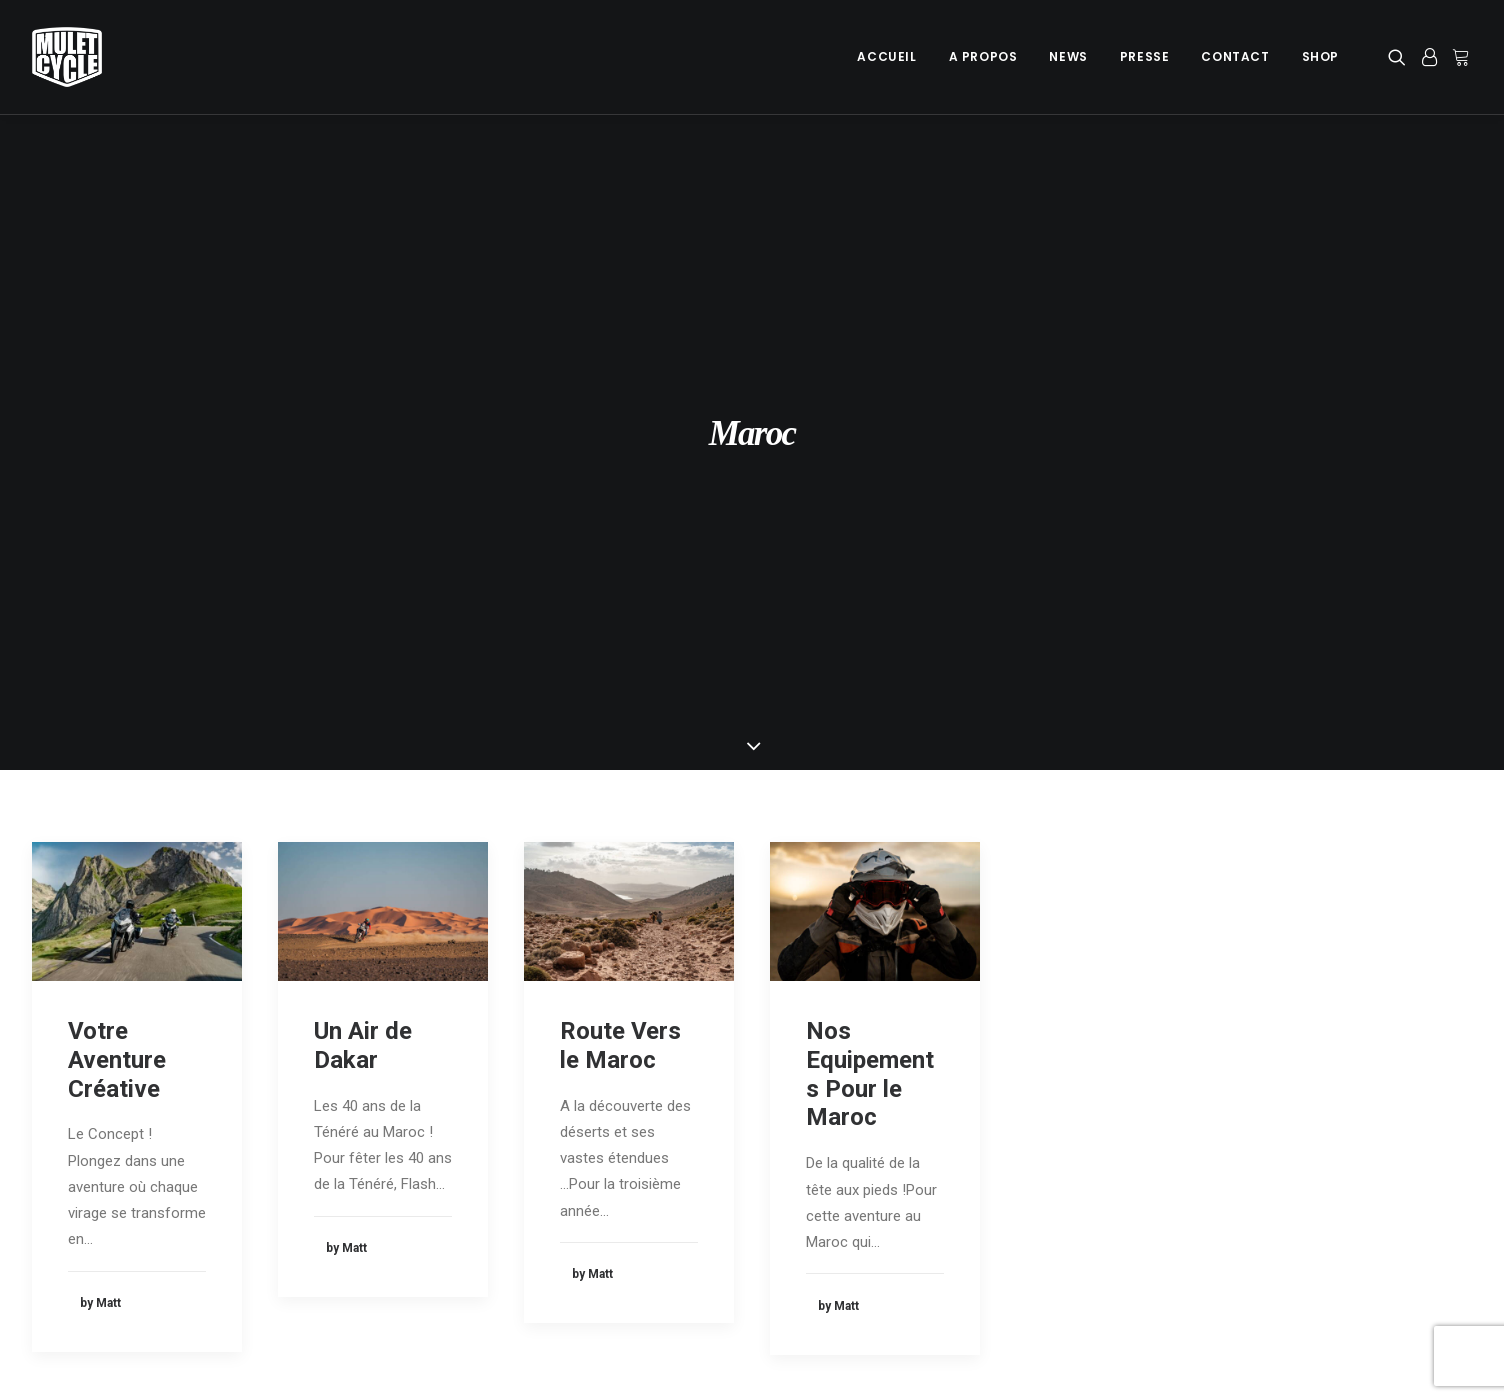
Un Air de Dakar (363, 671)
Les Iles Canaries (844, 1208)
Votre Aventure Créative (117, 686)
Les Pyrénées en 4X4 (857, 1177)
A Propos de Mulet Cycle (491, 1174)
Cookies (59, 1174)
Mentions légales (87, 1200)
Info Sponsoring (1219, 1200)
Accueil (886, 56)
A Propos (983, 56)
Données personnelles (105, 1226)
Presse (1145, 56)
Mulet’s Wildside (840, 1240)
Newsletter (445, 1226)
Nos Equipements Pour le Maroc (870, 700)
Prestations (1204, 1174)
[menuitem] (886, 57)
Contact (1235, 56)
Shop (1320, 56)
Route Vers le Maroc (620, 671)
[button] (1400, 57)
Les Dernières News (475, 1200)
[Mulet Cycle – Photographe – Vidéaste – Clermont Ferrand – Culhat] (67, 57)
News (1068, 56)
